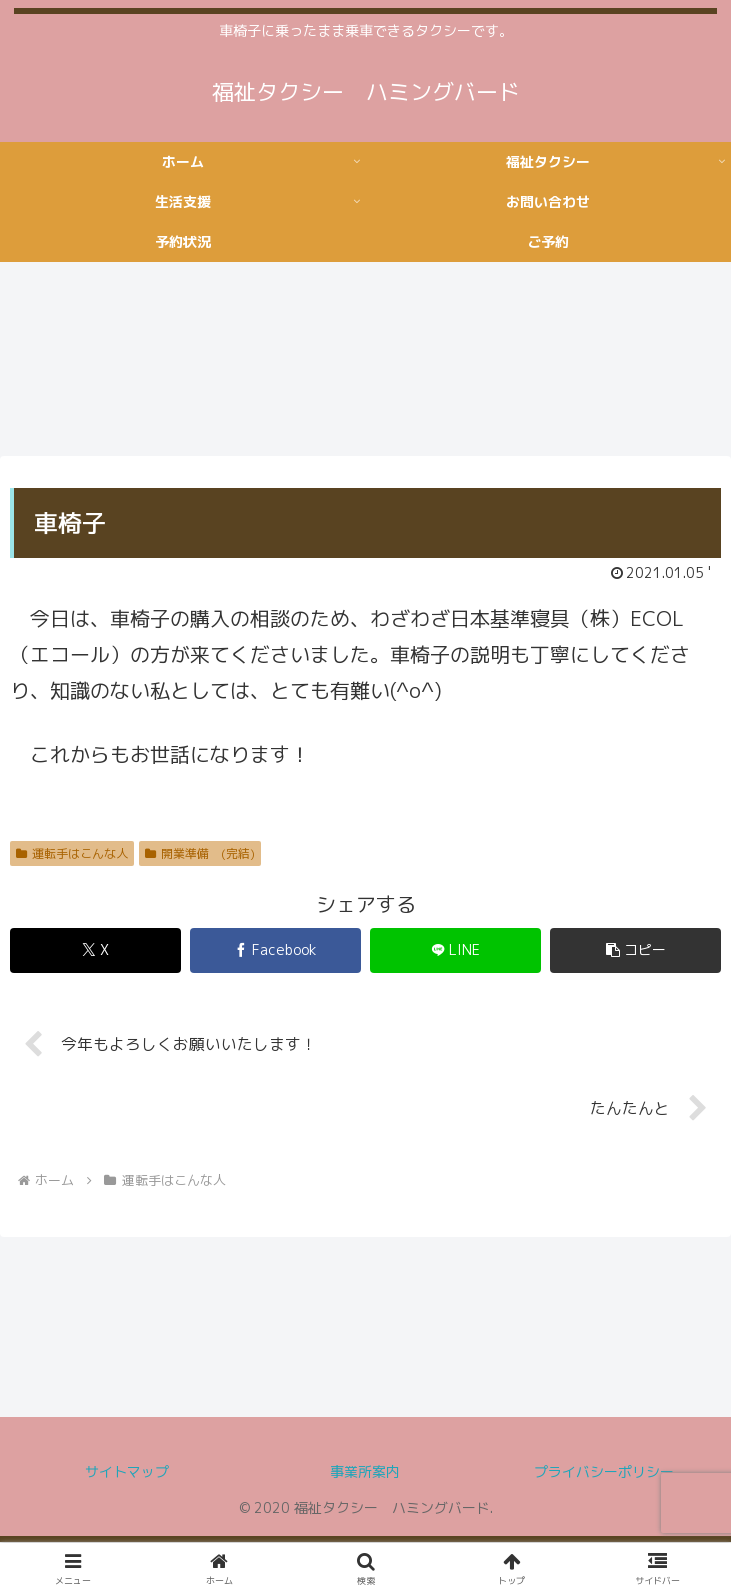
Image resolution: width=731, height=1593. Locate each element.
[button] (635, 950)
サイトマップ (127, 1472)
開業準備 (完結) (200, 853)
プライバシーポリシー (604, 1472)
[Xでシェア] (95, 950)
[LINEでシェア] (455, 950)
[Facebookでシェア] (275, 950)
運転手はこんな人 (72, 853)
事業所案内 (365, 1472)
